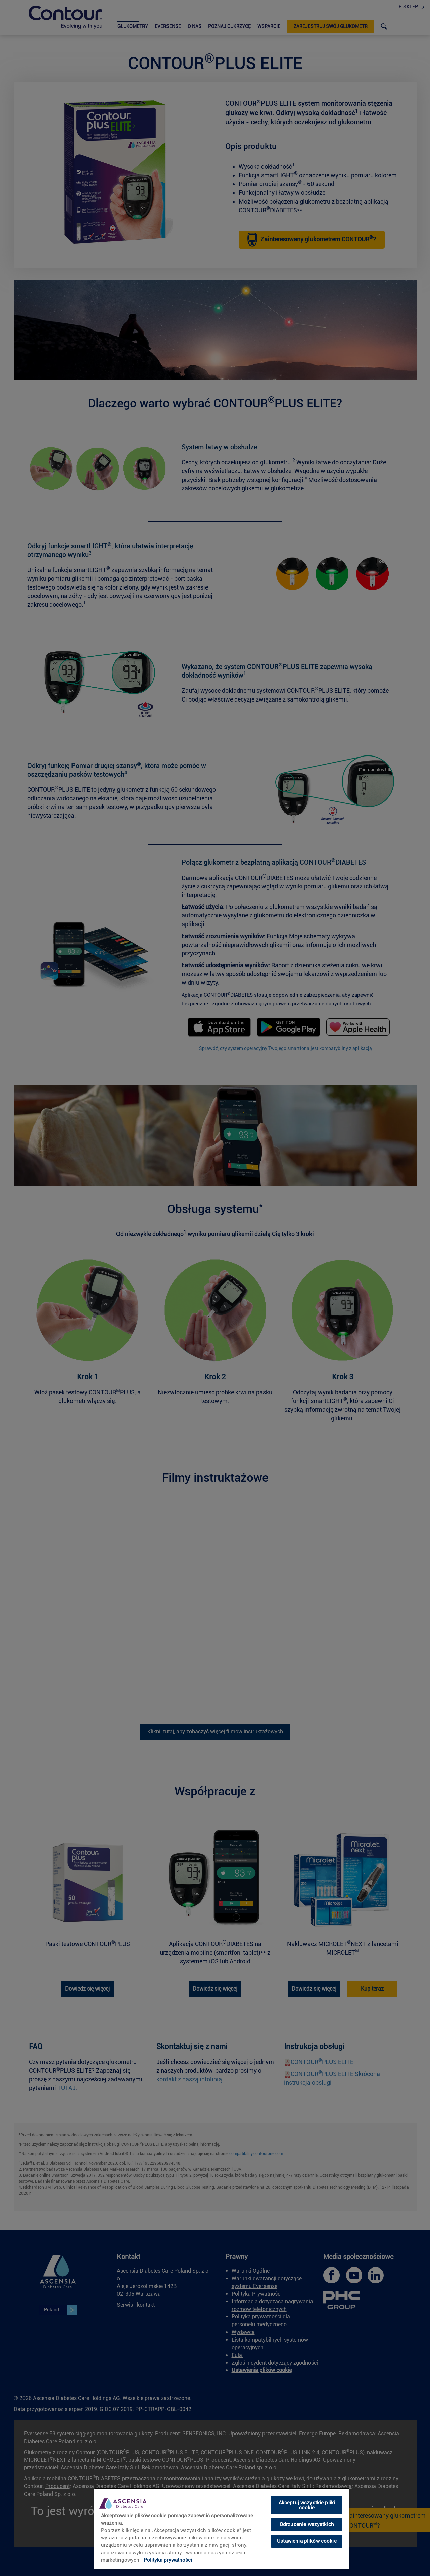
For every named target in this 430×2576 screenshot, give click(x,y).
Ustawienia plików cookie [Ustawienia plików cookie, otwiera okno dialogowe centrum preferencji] (307, 2541)
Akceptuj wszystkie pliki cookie (307, 2505)
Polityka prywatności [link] (168, 2560)
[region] (221, 2528)
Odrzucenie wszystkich (307, 2524)
